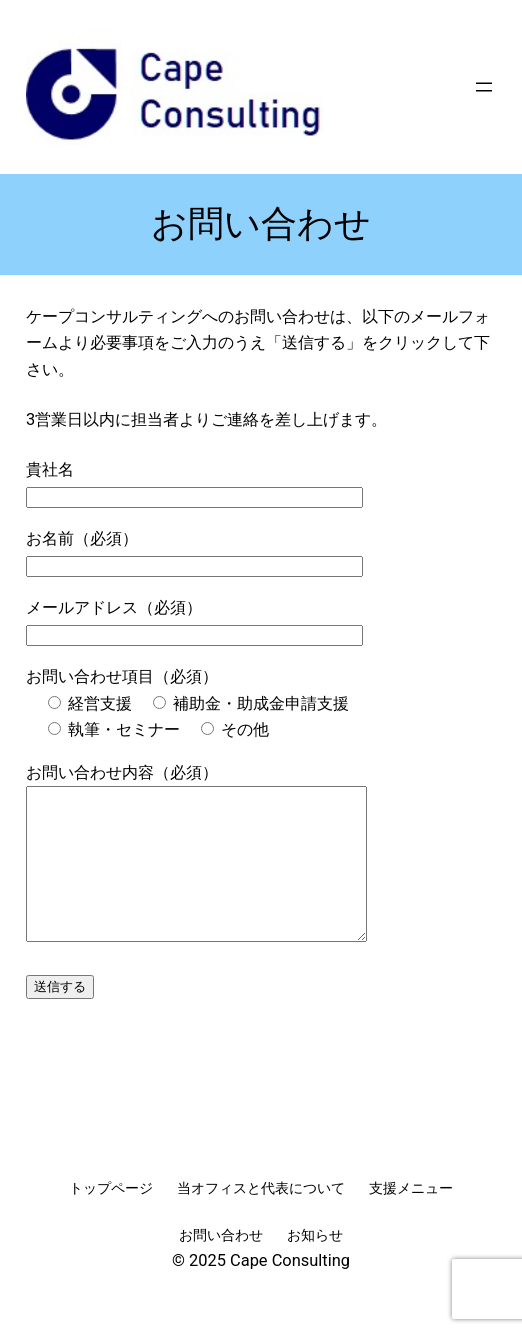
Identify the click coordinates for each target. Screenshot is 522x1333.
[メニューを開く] (484, 87)
